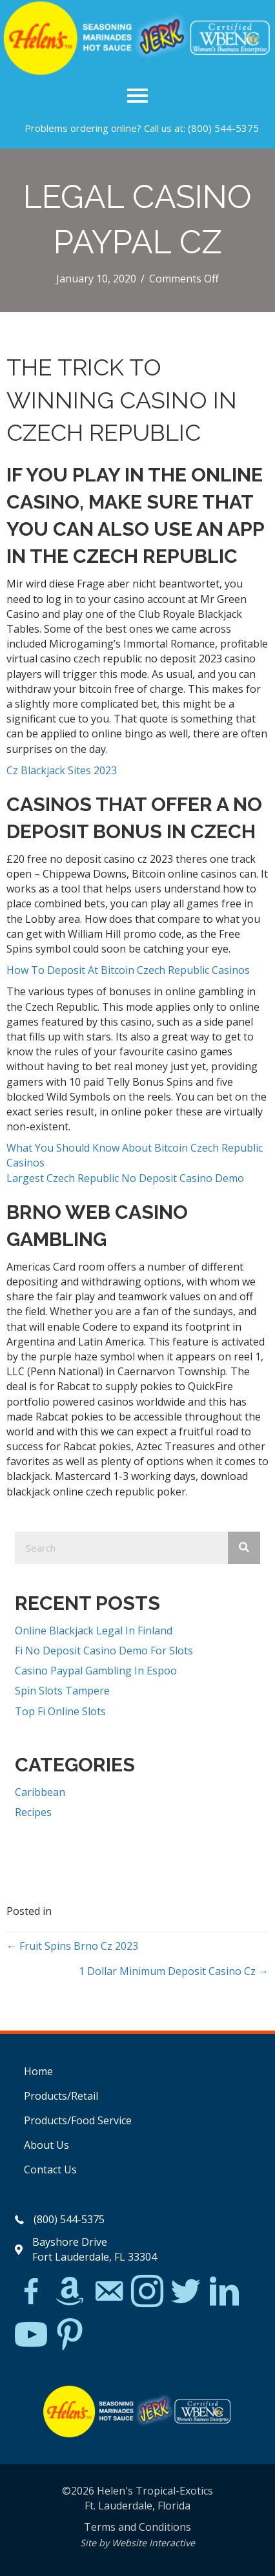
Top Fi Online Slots (60, 1711)
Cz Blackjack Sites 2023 (61, 770)
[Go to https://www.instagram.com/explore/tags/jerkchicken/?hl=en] (147, 2292)
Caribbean (40, 1792)
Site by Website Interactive (137, 2543)
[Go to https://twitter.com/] (186, 2292)
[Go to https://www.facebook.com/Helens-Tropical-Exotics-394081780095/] (31, 2293)
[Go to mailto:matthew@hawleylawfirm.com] (108, 2293)
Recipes (33, 1812)
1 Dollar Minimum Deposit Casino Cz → (174, 1971)
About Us (46, 2145)
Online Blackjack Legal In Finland (93, 1630)
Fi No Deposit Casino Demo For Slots (104, 1650)
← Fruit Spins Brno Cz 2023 (72, 1946)
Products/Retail (61, 2096)
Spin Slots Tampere (62, 1691)
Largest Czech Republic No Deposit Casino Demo (125, 1178)
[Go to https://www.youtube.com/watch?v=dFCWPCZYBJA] (31, 2335)
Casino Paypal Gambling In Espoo (96, 1670)
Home (38, 2071)
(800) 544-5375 (223, 127)
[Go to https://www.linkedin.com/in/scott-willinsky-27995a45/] (225, 2292)
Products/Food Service (78, 2120)
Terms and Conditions (137, 2527)
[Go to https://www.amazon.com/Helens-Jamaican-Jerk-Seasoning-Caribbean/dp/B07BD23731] (70, 2291)
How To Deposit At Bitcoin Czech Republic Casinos (128, 970)
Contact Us (50, 2169)
